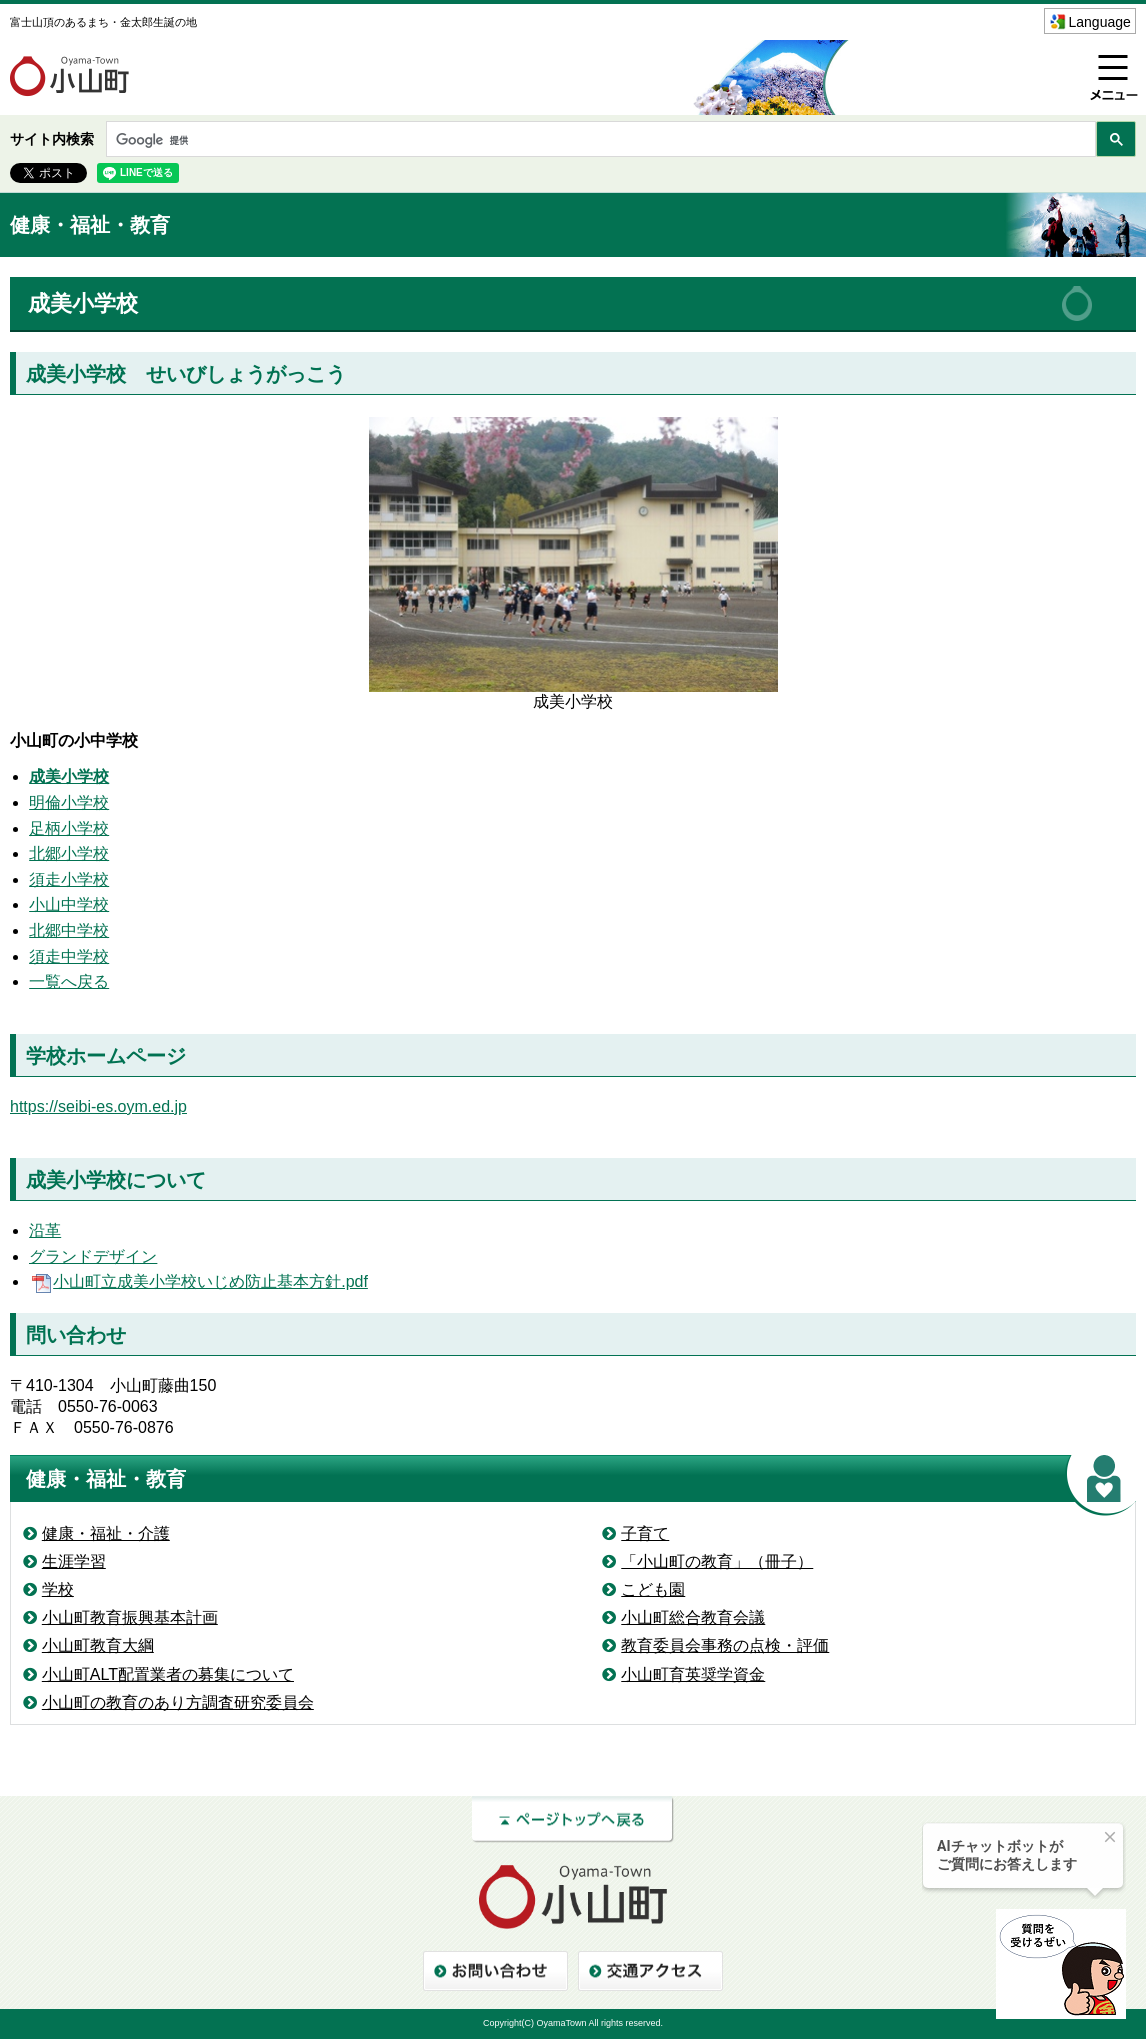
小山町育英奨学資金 (693, 1674)
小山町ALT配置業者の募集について (168, 1674)
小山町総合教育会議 (693, 1617)
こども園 (653, 1589)
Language (1100, 22)
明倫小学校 (69, 802)
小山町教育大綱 (98, 1645)
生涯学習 (74, 1561)
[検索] (599, 140)
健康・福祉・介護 (106, 1533)
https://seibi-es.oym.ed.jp (98, 1106)
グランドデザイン (93, 1256)
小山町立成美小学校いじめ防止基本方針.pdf (198, 1281)
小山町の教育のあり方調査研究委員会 (178, 1702)
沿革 (45, 1230)
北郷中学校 (69, 930)
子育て (645, 1533)
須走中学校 (69, 956)
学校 (58, 1589)
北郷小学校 (69, 853)
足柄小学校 (69, 828)
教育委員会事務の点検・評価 (725, 1645)
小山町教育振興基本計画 (130, 1617)
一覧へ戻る (69, 981)
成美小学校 (69, 776)
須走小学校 (69, 879)
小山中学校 (69, 904)
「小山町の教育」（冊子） (717, 1561)
